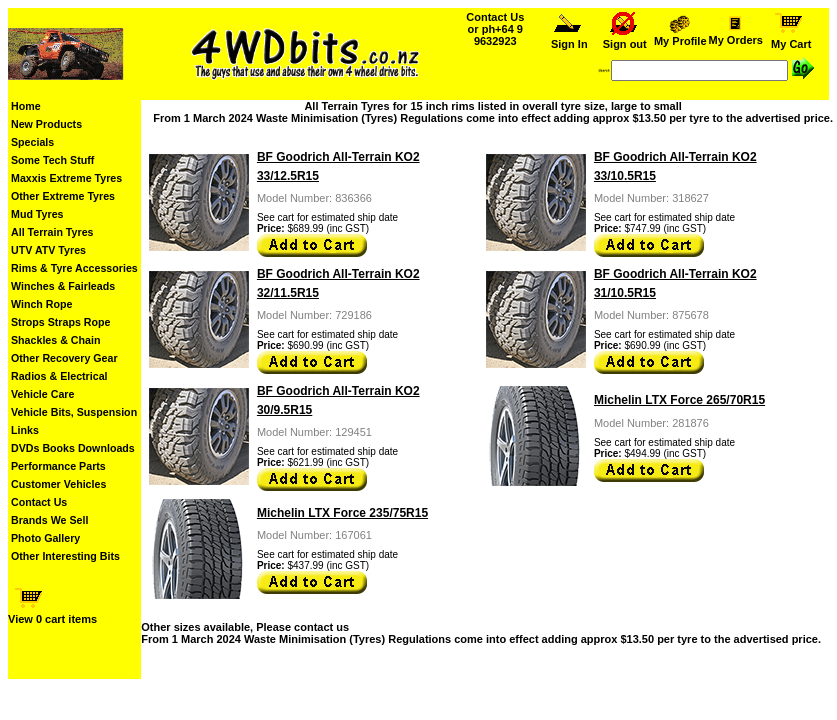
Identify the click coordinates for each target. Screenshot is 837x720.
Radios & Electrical (59, 376)
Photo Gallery (45, 538)
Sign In (569, 39)
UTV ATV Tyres (48, 250)
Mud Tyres (37, 214)
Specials (32, 142)
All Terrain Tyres (52, 232)
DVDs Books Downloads (73, 448)
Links (25, 430)
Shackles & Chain (55, 340)
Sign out (625, 39)
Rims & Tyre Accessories (74, 268)
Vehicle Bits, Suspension (74, 412)
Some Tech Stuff (52, 160)
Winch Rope (41, 304)
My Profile (680, 36)
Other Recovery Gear (64, 358)
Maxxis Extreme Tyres (66, 178)
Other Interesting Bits (65, 556)
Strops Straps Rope (60, 322)
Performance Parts (58, 466)
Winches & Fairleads (63, 286)
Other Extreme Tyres (63, 196)
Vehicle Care (42, 394)
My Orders (735, 35)
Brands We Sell (49, 520)
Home (26, 106)
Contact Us (39, 502)
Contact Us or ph (495, 29)
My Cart (791, 39)
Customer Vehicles (58, 484)
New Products (46, 124)
